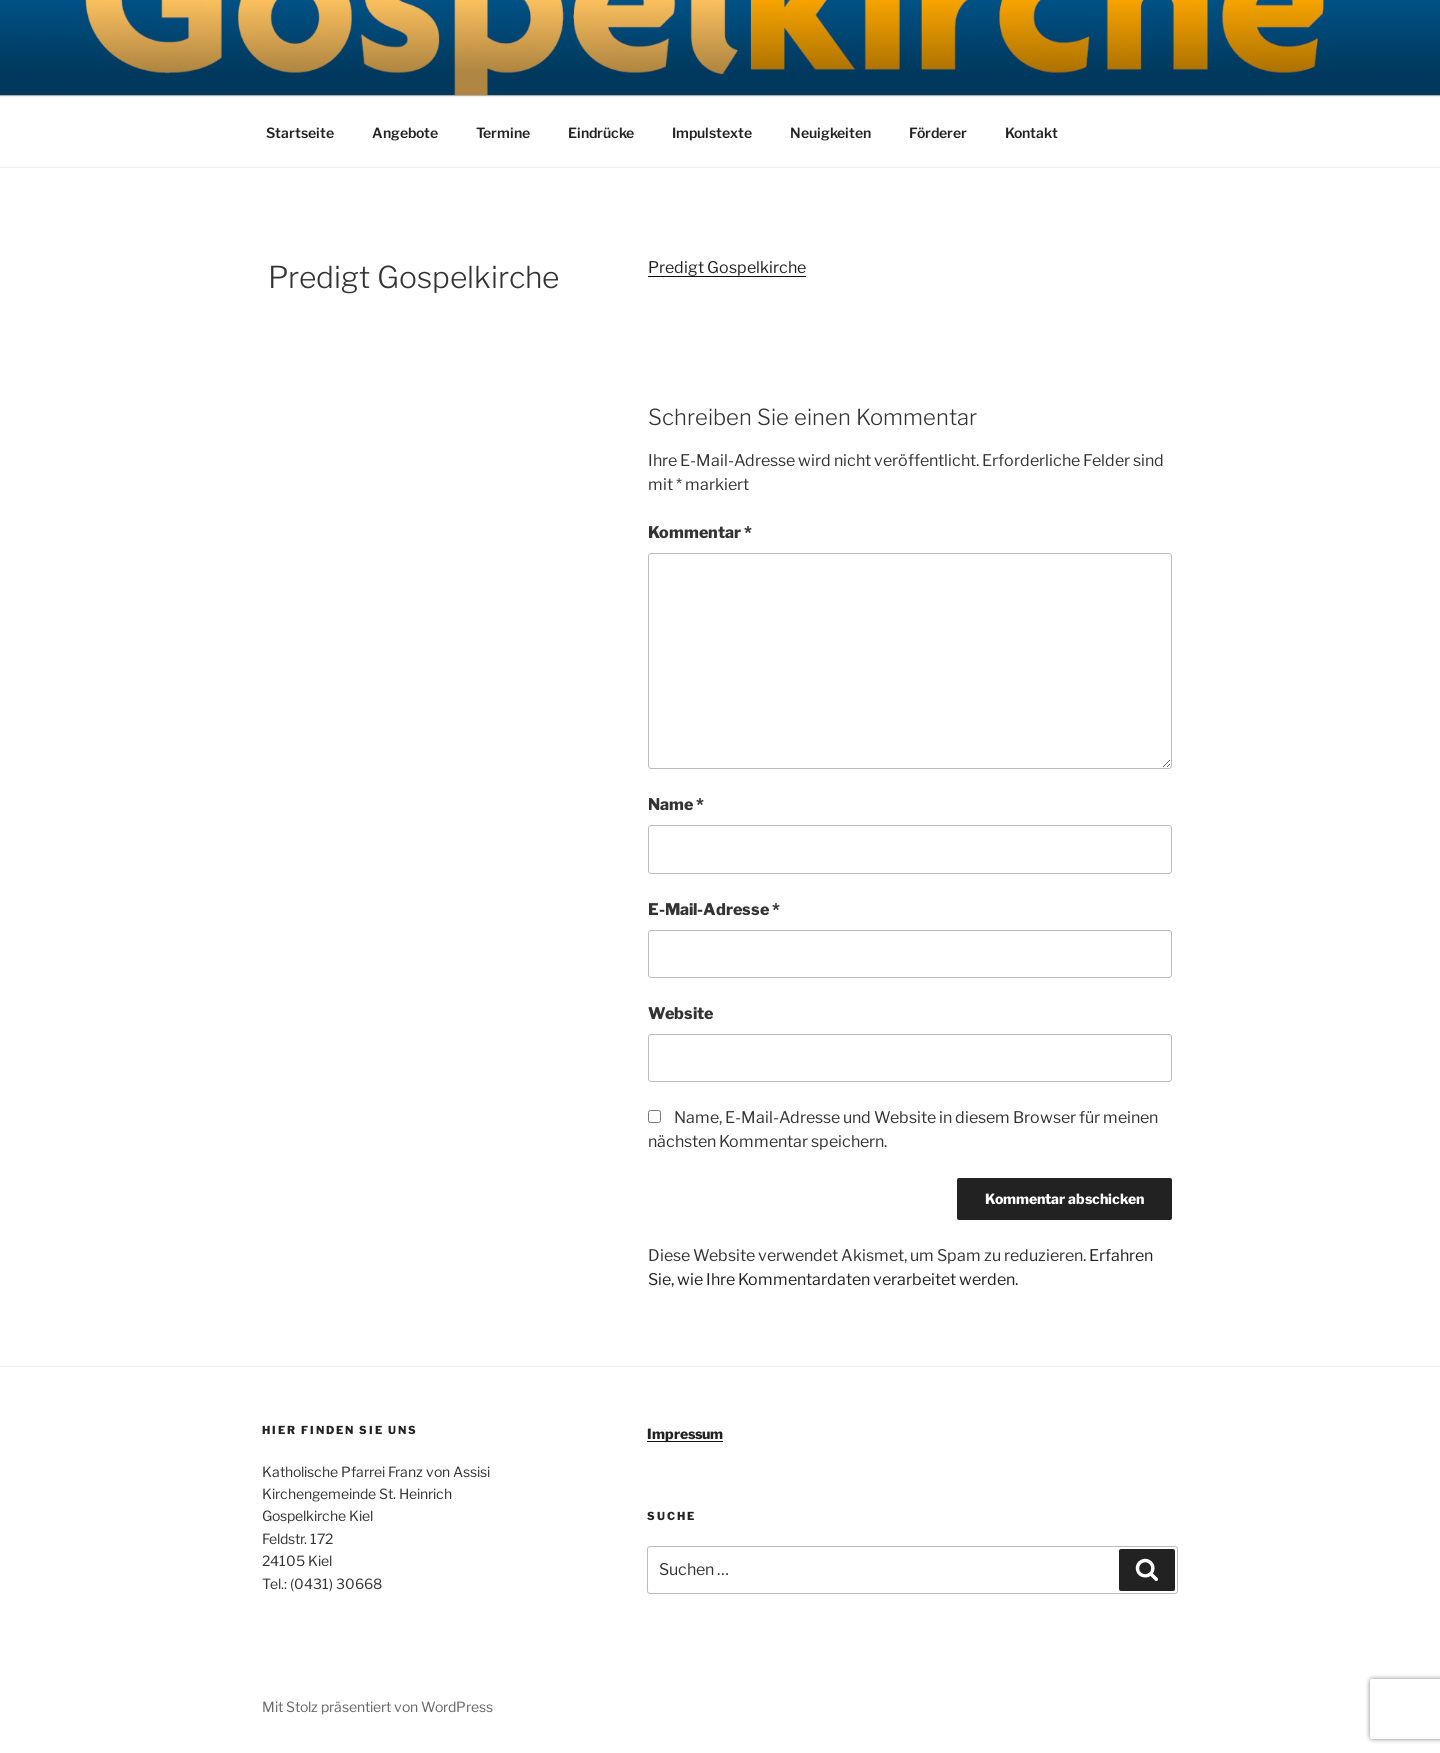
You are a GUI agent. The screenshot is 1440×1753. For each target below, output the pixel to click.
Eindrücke (601, 132)
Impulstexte (712, 132)
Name (676, 804)
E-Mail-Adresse (714, 909)
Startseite (300, 132)
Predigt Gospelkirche (727, 267)
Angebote (405, 132)
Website (680, 1013)
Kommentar (700, 532)
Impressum (685, 1433)
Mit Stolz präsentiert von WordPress (377, 1706)
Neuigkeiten (830, 132)
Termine (503, 132)
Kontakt (1031, 132)
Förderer (938, 132)
